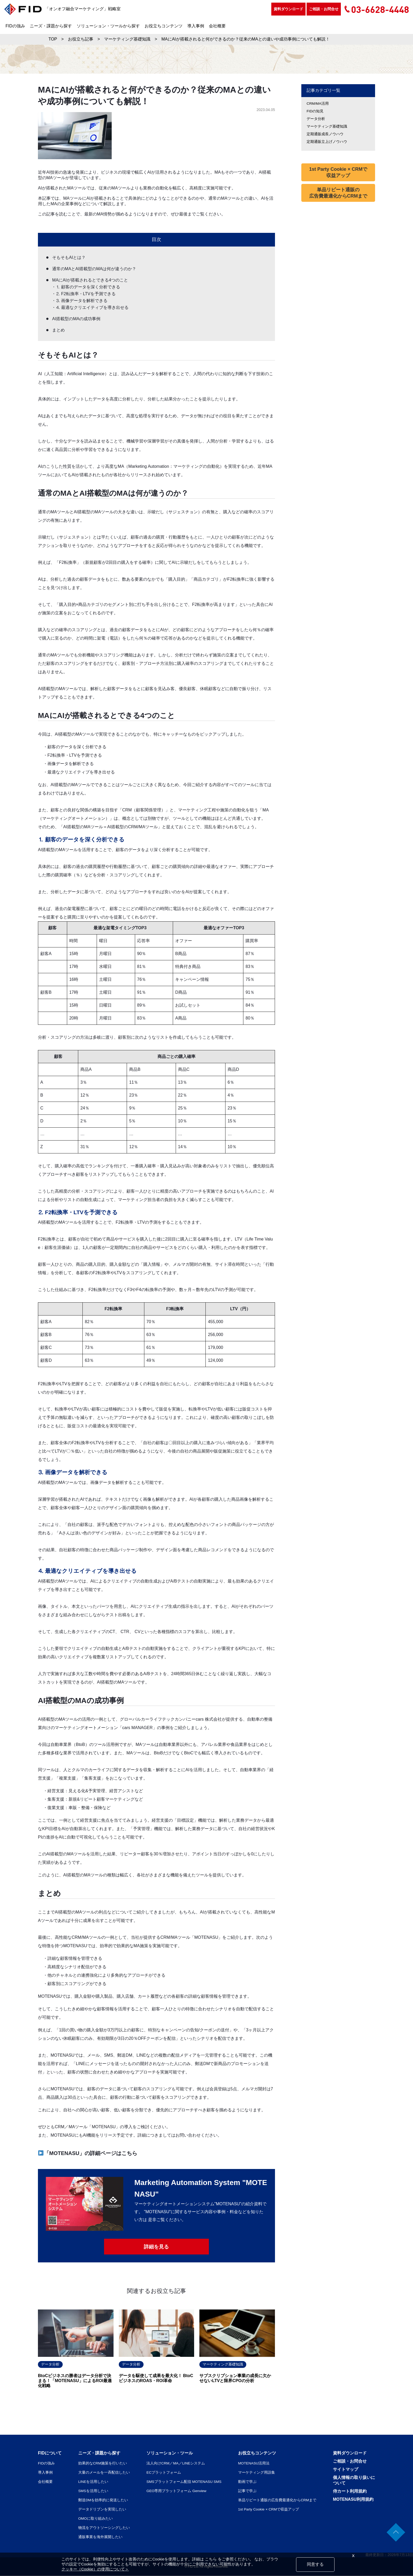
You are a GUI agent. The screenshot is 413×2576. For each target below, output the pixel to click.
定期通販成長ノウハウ (325, 134)
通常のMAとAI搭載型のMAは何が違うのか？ (94, 269)
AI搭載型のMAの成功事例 (76, 319)
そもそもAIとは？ (69, 257)
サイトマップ (345, 2469)
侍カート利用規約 (350, 2491)
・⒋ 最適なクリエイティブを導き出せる (90, 307)
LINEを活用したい (93, 2482)
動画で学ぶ (247, 2482)
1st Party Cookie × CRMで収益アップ (338, 172)
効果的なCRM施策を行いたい (102, 2463)
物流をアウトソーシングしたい (104, 2528)
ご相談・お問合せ (323, 9)
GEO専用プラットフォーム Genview (176, 2491)
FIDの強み (15, 26)
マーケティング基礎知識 (327, 126)
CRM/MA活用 (318, 103)
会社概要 (217, 26)
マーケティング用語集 (256, 2472)
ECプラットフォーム (163, 2472)
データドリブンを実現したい (102, 2509)
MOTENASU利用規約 (353, 2499)
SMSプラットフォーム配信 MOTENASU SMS (184, 2482)
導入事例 (195, 26)
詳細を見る (156, 2247)
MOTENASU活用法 (254, 2463)
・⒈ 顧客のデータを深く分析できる (86, 287)
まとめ (58, 330)
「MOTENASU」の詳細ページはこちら (87, 2153)
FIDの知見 (315, 111)
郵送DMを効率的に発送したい (103, 2500)
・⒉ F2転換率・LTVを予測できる (84, 294)
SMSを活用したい (93, 2491)
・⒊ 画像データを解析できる (80, 300)
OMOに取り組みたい (95, 2519)
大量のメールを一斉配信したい (104, 2472)
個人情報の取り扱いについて (354, 2480)
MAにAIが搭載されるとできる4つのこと (90, 280)
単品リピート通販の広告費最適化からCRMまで (338, 193)
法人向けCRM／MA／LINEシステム (175, 2463)
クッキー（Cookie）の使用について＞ (95, 2569)
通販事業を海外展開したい (100, 2537)
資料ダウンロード (288, 9)
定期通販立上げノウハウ (327, 141)
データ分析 (316, 119)
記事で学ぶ (247, 2491)
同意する (315, 2564)
